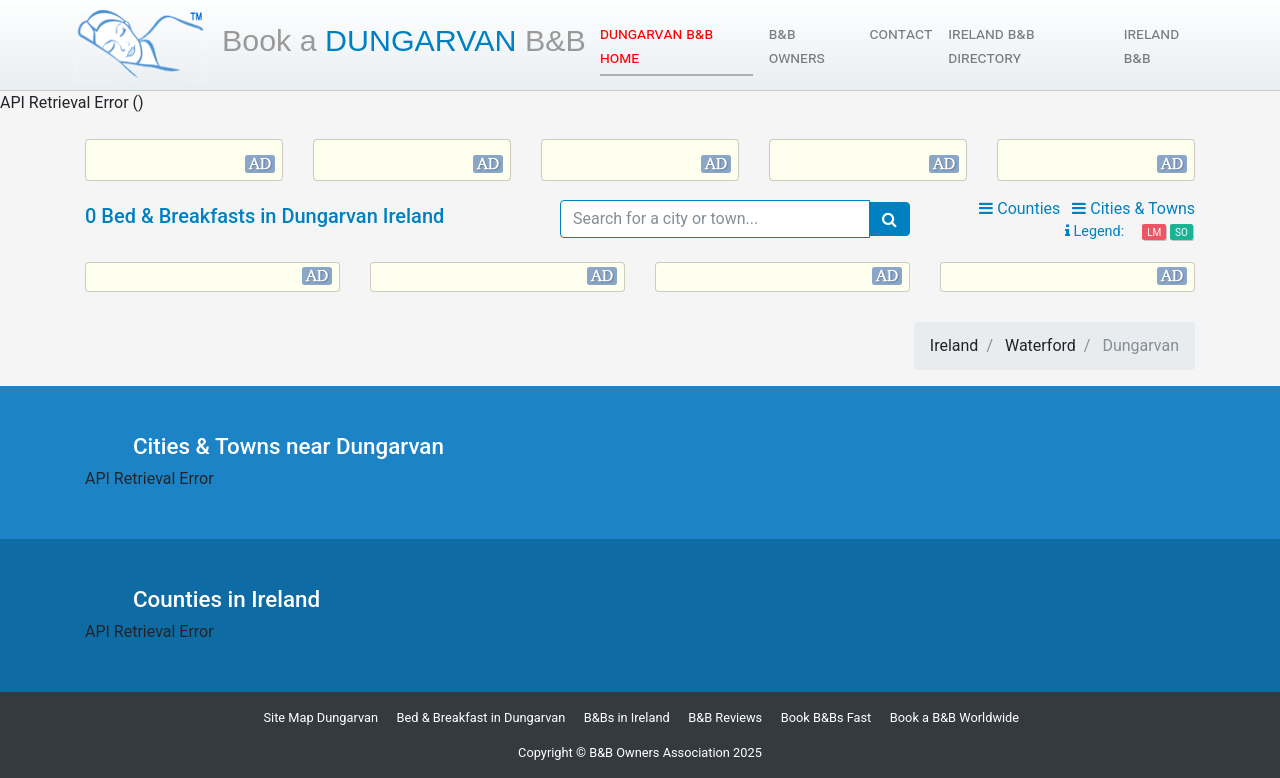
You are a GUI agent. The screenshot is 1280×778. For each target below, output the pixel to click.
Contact (901, 33)
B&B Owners (797, 45)
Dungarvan (404, 40)
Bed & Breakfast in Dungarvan (481, 717)
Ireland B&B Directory (991, 45)
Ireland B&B (1151, 45)
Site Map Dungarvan (320, 717)
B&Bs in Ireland (627, 717)
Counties (1019, 208)
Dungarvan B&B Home (656, 45)
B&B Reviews (725, 717)
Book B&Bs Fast (826, 717)
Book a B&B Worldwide (954, 717)
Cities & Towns (1133, 208)
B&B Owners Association (659, 752)
